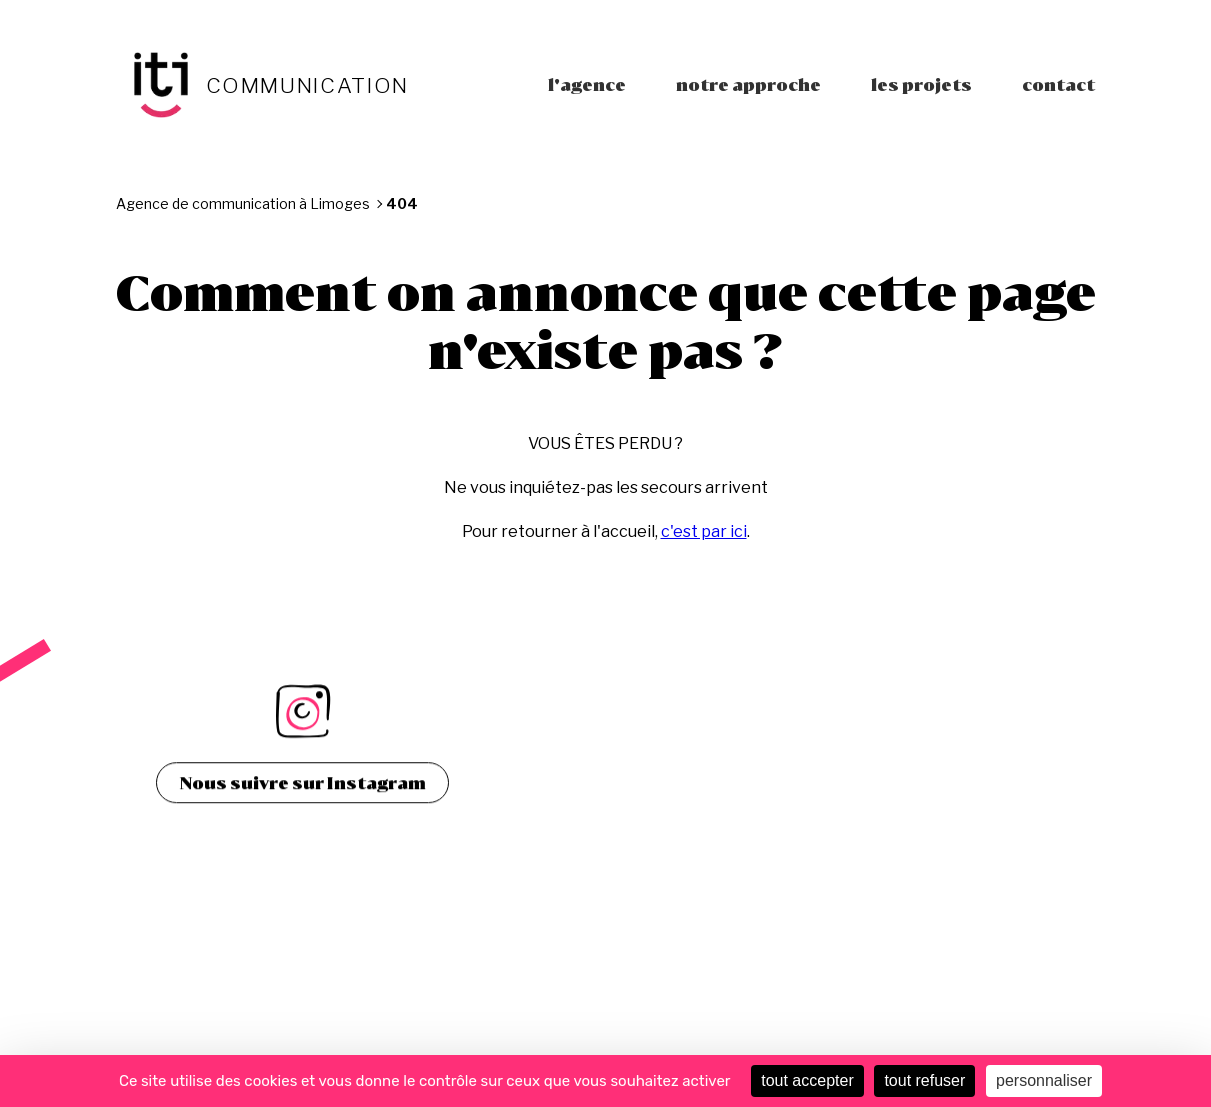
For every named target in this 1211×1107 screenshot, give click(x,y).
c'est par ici (704, 531)
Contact (1058, 84)
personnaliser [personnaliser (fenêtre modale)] (1044, 1080)
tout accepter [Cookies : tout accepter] (807, 1080)
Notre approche (748, 84)
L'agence (587, 84)
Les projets (921, 84)
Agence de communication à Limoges (243, 203)
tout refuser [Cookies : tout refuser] (924, 1080)
